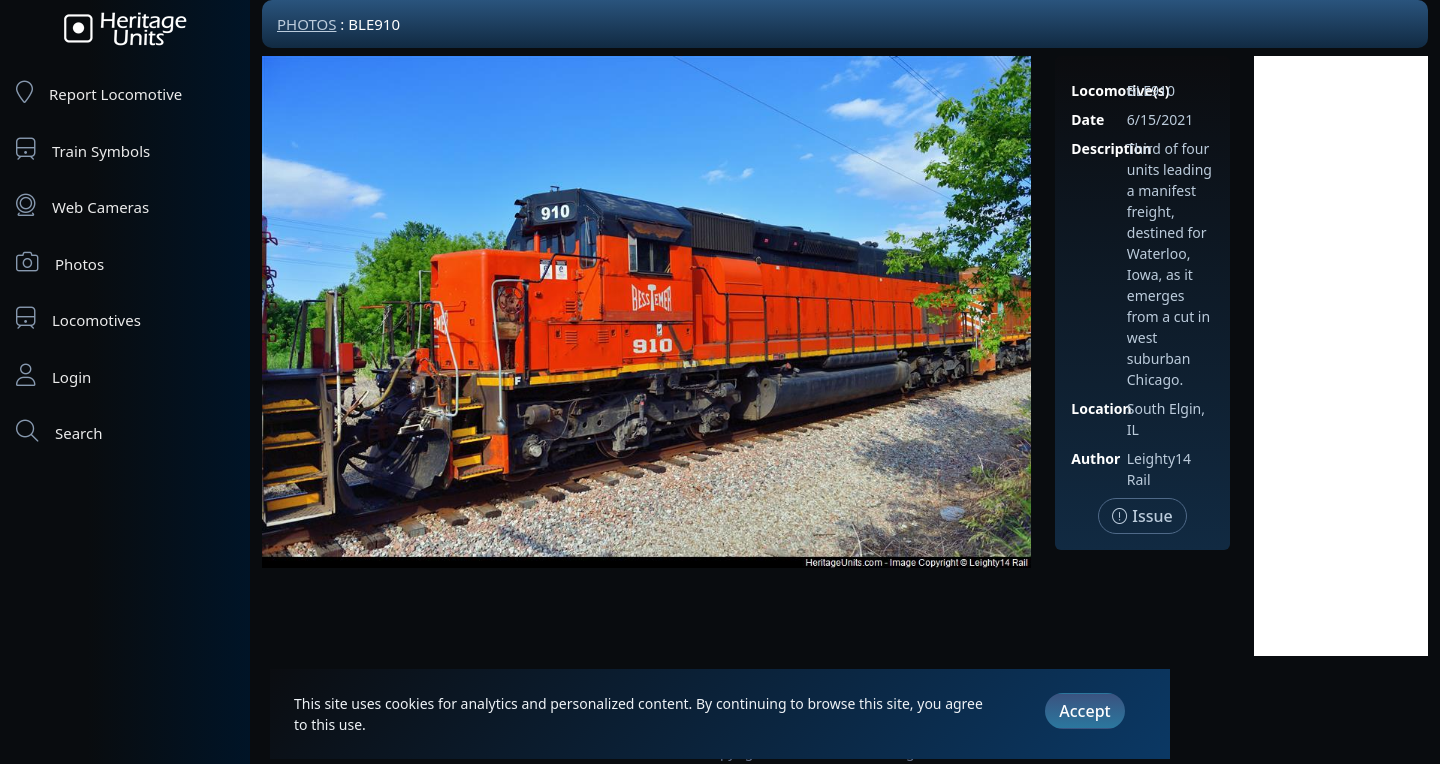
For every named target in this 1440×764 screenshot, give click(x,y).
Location (1101, 408)
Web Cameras (82, 205)
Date (1087, 119)
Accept (1084, 711)
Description (1111, 148)
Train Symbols (83, 149)
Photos (60, 262)
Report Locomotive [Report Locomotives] (99, 92)
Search (59, 431)
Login (53, 375)
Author (1095, 458)
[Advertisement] (1341, 356)
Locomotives (78, 318)
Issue (1142, 516)
